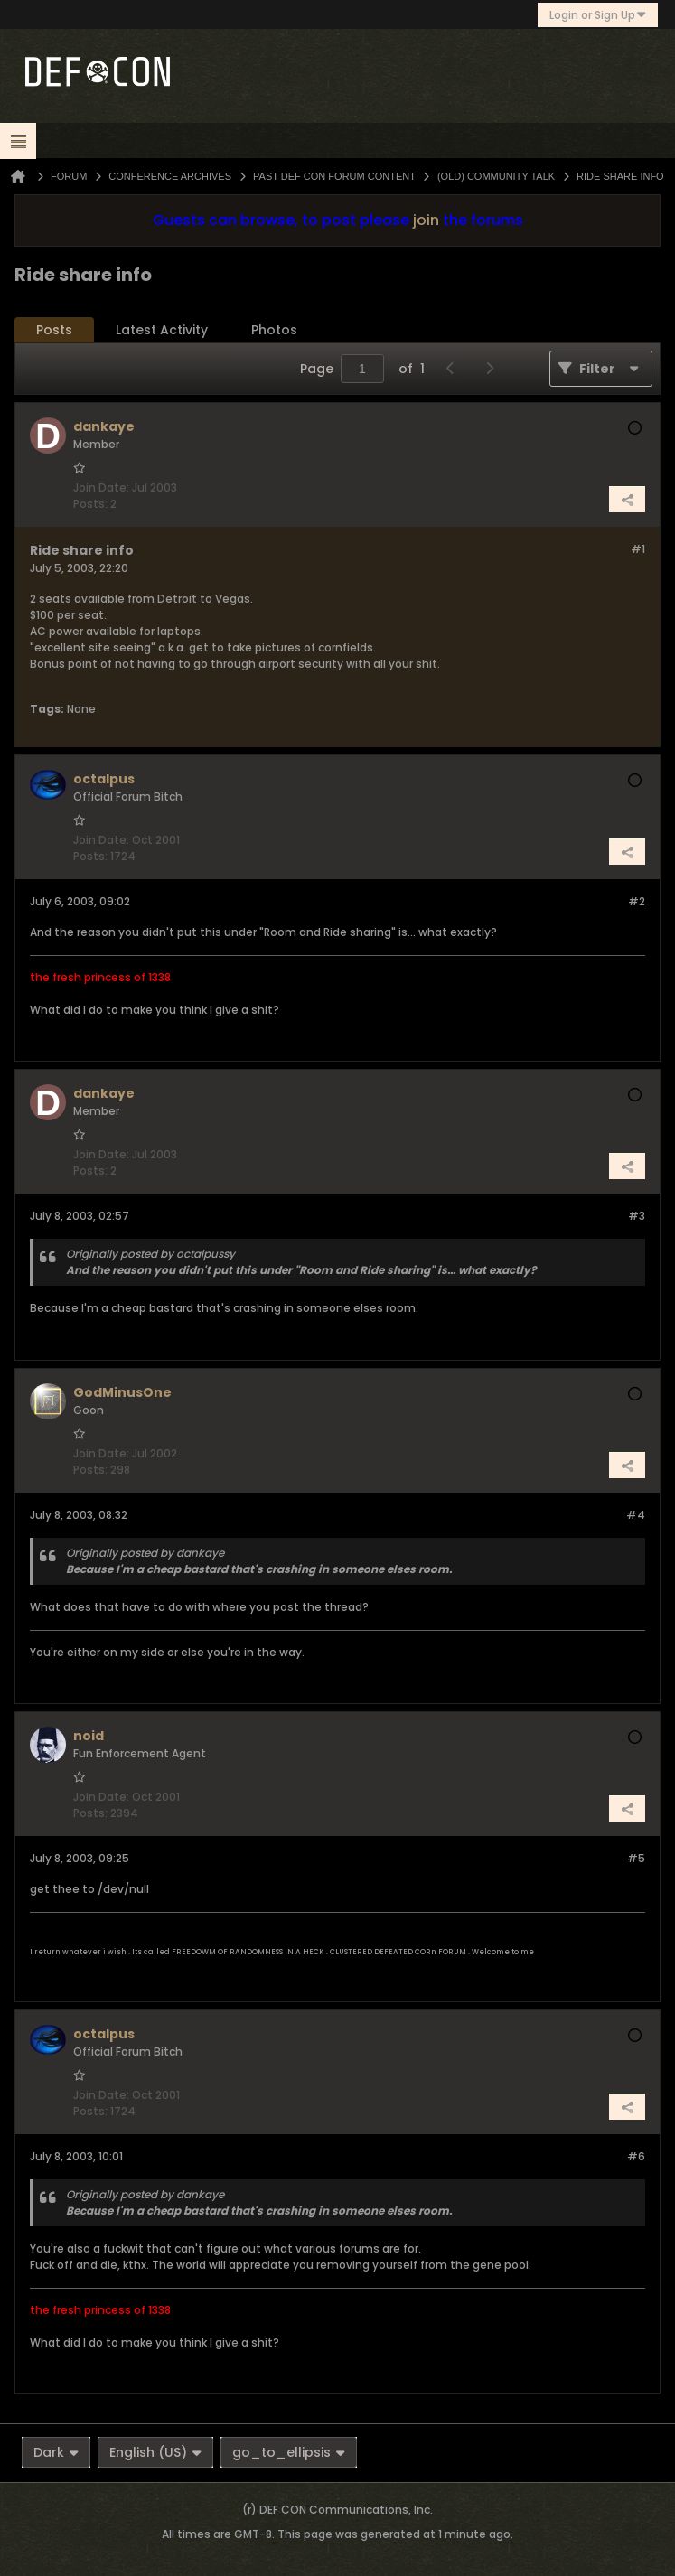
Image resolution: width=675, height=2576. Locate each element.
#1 (638, 549)
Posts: (90, 503)
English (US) (155, 2452)
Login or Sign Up (597, 15)
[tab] (54, 330)
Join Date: (101, 487)
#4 (635, 1514)
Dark (56, 2452)
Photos (274, 330)
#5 (636, 1858)
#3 (636, 1215)
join (426, 220)
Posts (54, 330)
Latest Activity (162, 330)
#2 (636, 901)
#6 (636, 2156)
